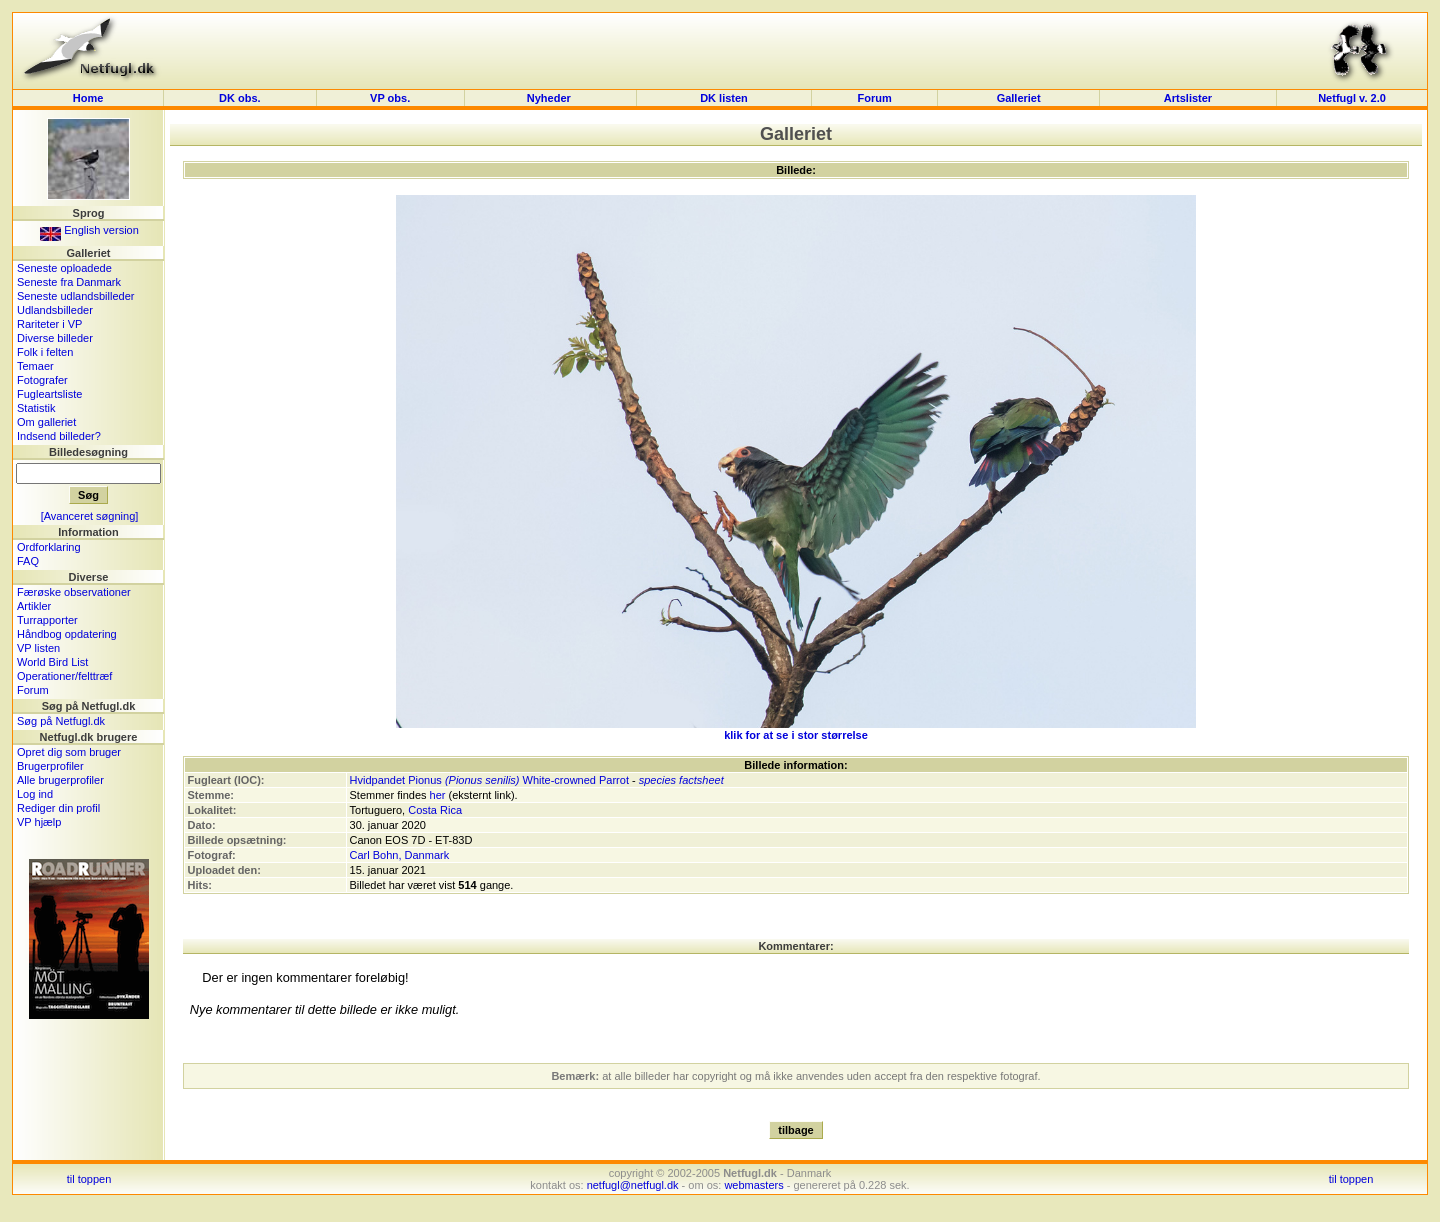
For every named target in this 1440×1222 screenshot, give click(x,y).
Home (88, 98)
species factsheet (681, 780)
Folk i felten (45, 352)
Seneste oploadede (64, 268)
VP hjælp (39, 822)
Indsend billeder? (59, 436)
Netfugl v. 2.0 (1352, 98)
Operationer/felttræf (64, 676)
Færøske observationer (74, 592)
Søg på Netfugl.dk (61, 721)
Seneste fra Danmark (69, 282)
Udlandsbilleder (55, 310)
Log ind (35, 794)
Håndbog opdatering (67, 634)
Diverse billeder (55, 338)
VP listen (38, 648)
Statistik (36, 408)
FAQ (28, 561)
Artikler (34, 606)
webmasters (753, 1185)
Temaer (35, 366)
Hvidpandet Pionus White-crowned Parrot (489, 780)
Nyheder (550, 98)
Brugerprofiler (50, 766)
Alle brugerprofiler (60, 780)
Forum (874, 98)
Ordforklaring (49, 547)
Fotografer (42, 380)
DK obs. (240, 98)
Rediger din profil (58, 808)
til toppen (89, 1179)
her (438, 795)
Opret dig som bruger (69, 752)
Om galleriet (46, 422)
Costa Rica (435, 810)
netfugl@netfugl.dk (633, 1185)
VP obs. (390, 98)
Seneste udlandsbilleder (75, 296)
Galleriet (1019, 98)
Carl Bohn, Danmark (400, 855)
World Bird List (52, 662)
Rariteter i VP (49, 324)
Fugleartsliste (49, 394)
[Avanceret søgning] (90, 516)
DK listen (724, 98)
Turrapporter (47, 620)
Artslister (1188, 98)
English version (89, 230)
